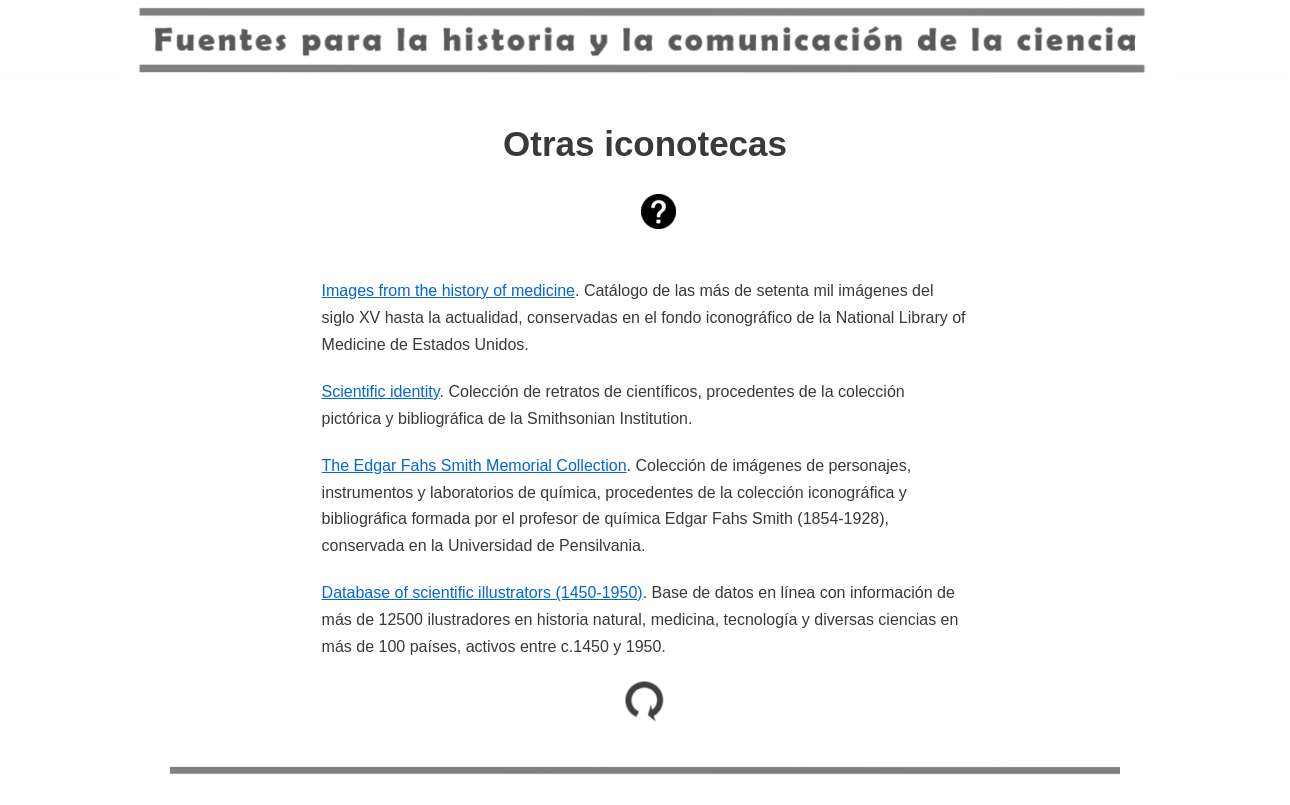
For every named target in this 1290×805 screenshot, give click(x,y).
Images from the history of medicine (448, 290)
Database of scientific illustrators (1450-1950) (482, 592)
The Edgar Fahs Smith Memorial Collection (474, 465)
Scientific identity (381, 391)
